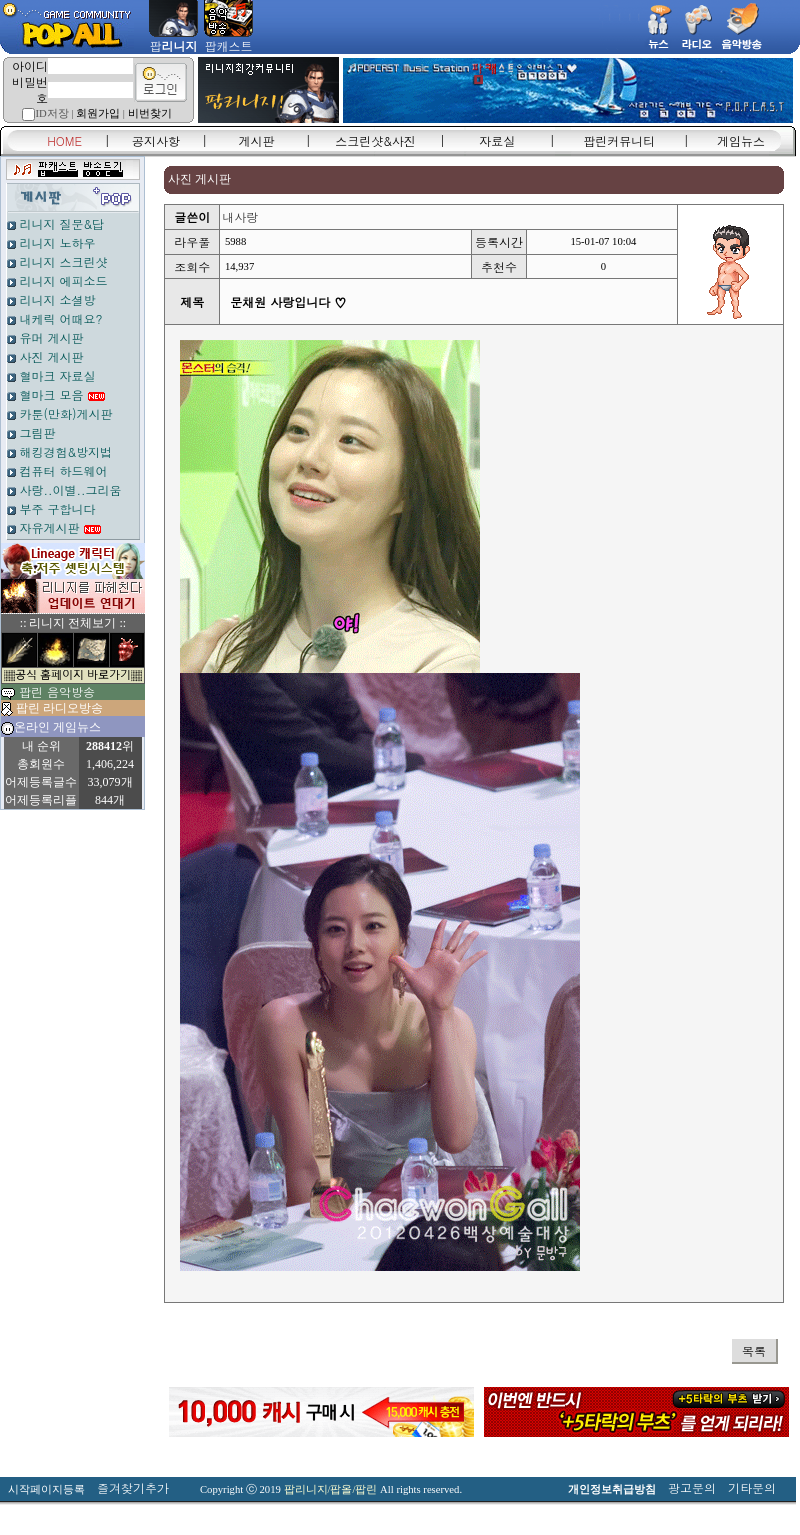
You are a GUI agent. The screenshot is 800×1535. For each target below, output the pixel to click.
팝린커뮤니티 (619, 140)
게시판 (257, 140)
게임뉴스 (741, 140)
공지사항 (156, 140)
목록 (754, 1350)
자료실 (497, 140)
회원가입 (98, 113)
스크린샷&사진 (375, 140)
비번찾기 (150, 113)
